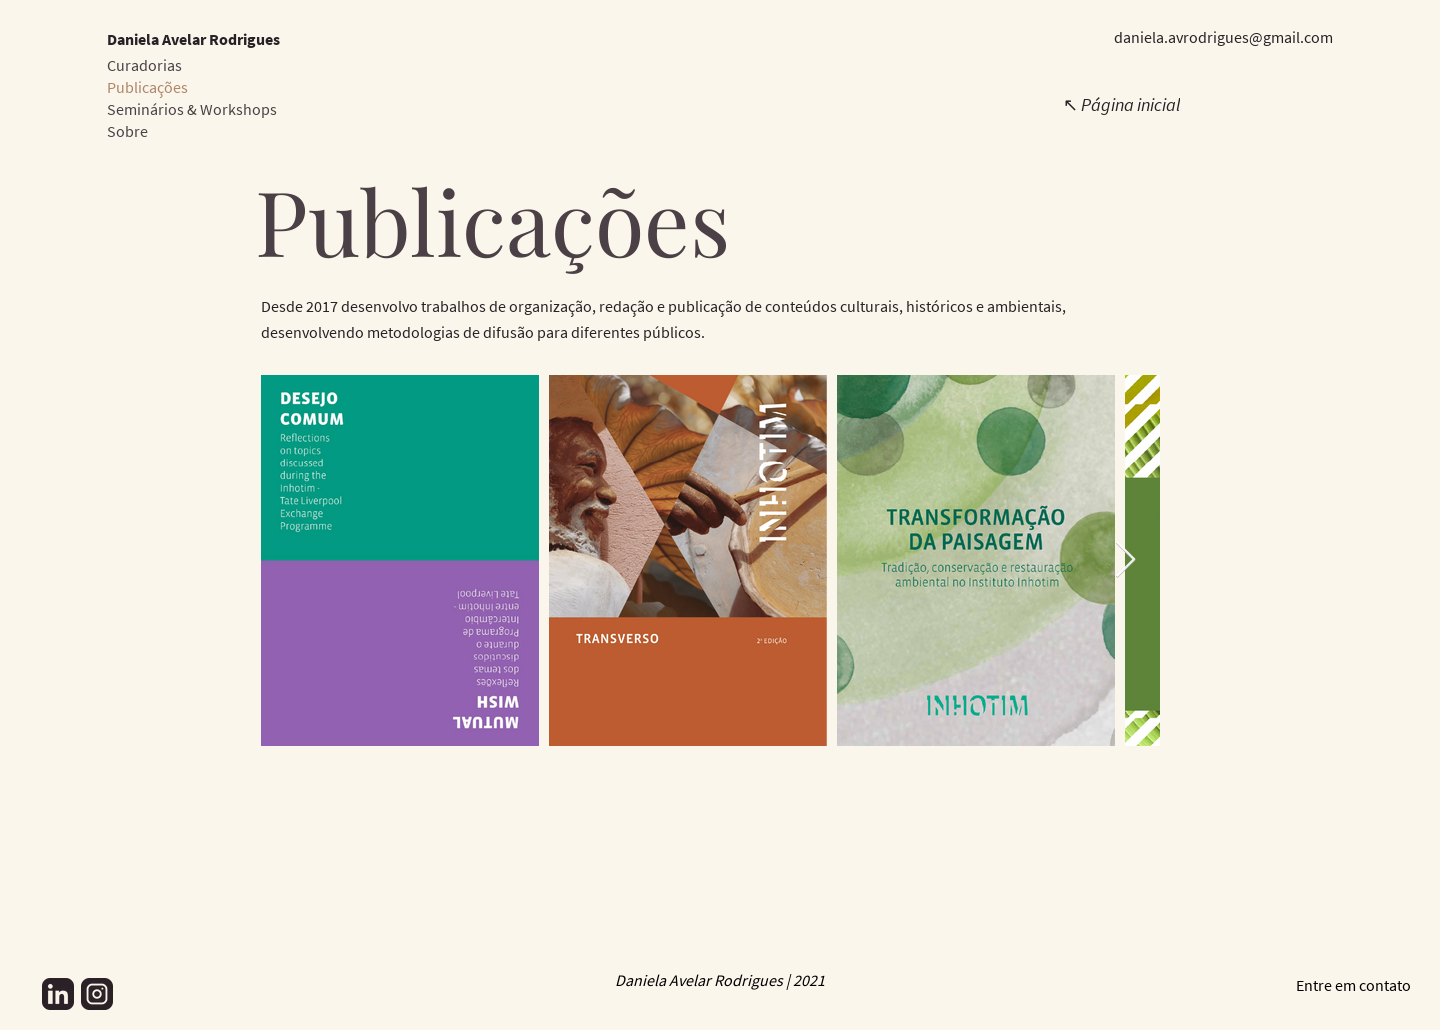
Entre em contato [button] (1353, 985)
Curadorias (144, 65)
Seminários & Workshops (192, 109)
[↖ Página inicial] (1123, 104)
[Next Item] (1125, 560)
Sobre (127, 131)
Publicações (147, 87)
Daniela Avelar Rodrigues (193, 39)
